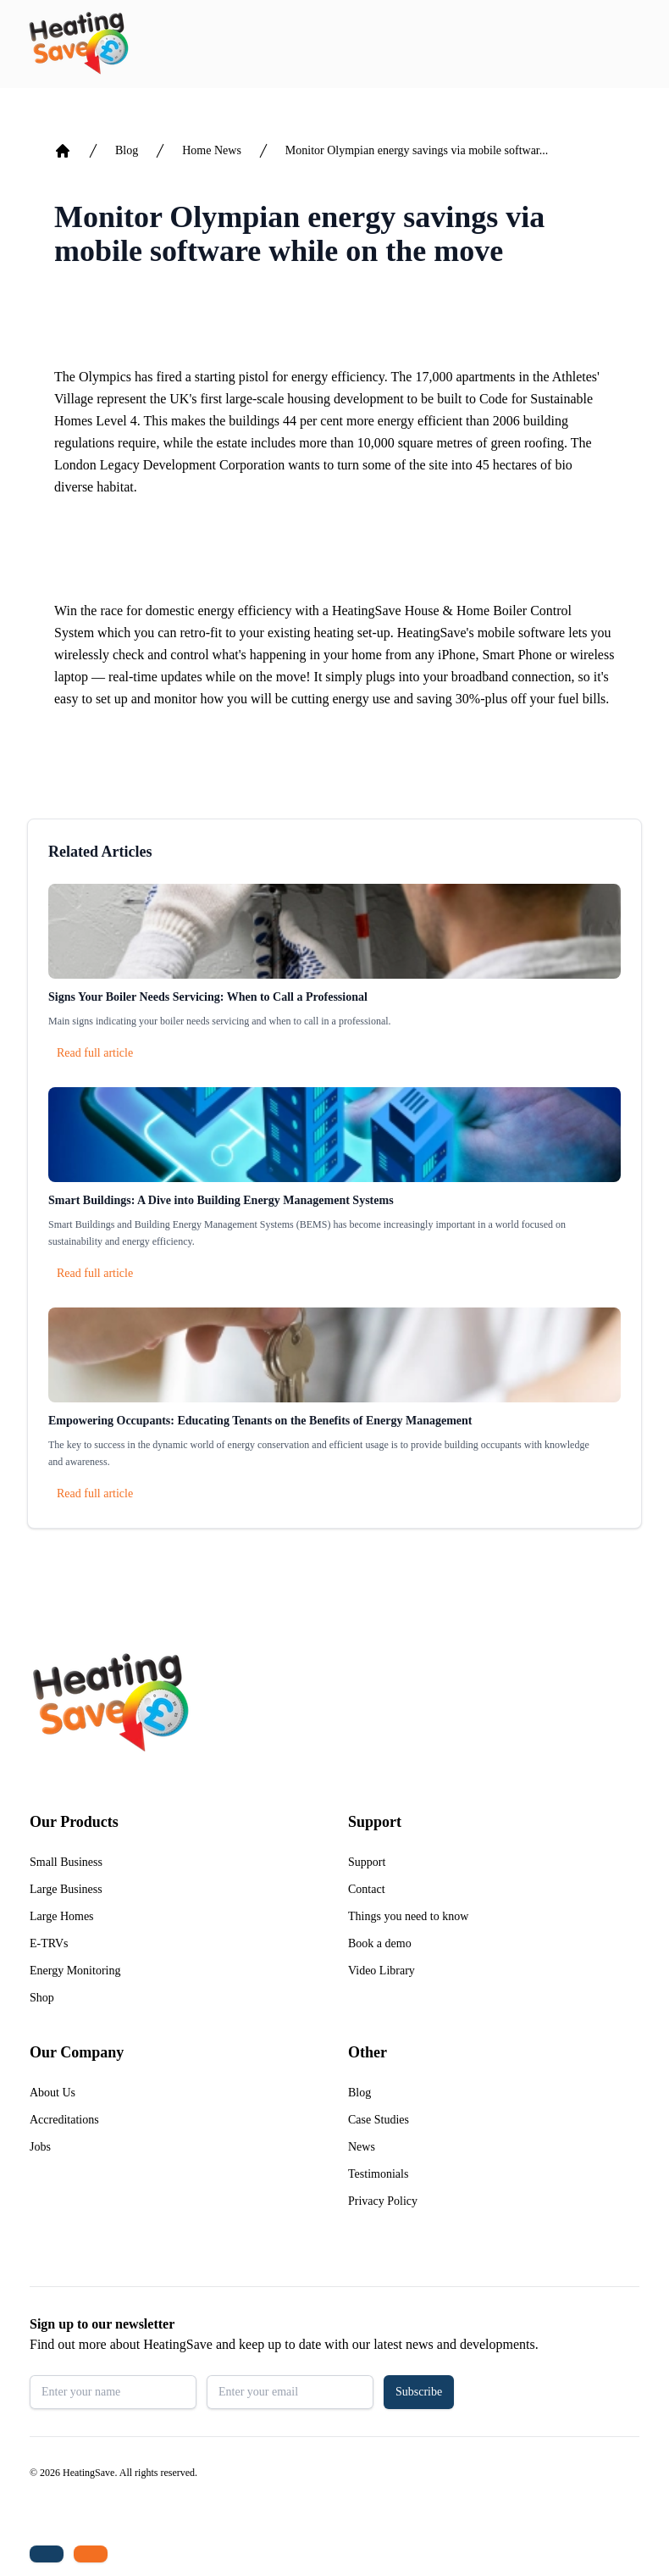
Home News (211, 150)
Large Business (66, 1889)
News (361, 2146)
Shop (42, 1997)
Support (366, 1862)
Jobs (40, 2146)
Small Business (66, 1862)
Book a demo (380, 1943)
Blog (126, 150)
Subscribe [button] (418, 2391)
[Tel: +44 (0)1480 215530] (47, 2553)
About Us (52, 2092)
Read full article (95, 1052)
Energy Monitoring (75, 1970)
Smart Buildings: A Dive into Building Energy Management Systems (221, 1200)
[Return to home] (78, 44)
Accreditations (64, 2119)
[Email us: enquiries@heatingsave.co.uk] (91, 2553)
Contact (366, 1889)
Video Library (381, 1970)
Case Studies (378, 2119)
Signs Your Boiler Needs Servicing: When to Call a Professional (208, 997)
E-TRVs (49, 1943)
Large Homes (62, 1916)
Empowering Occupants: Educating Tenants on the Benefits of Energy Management (260, 1420)
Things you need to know (408, 1916)
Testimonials (378, 2174)
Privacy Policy (382, 2201)
